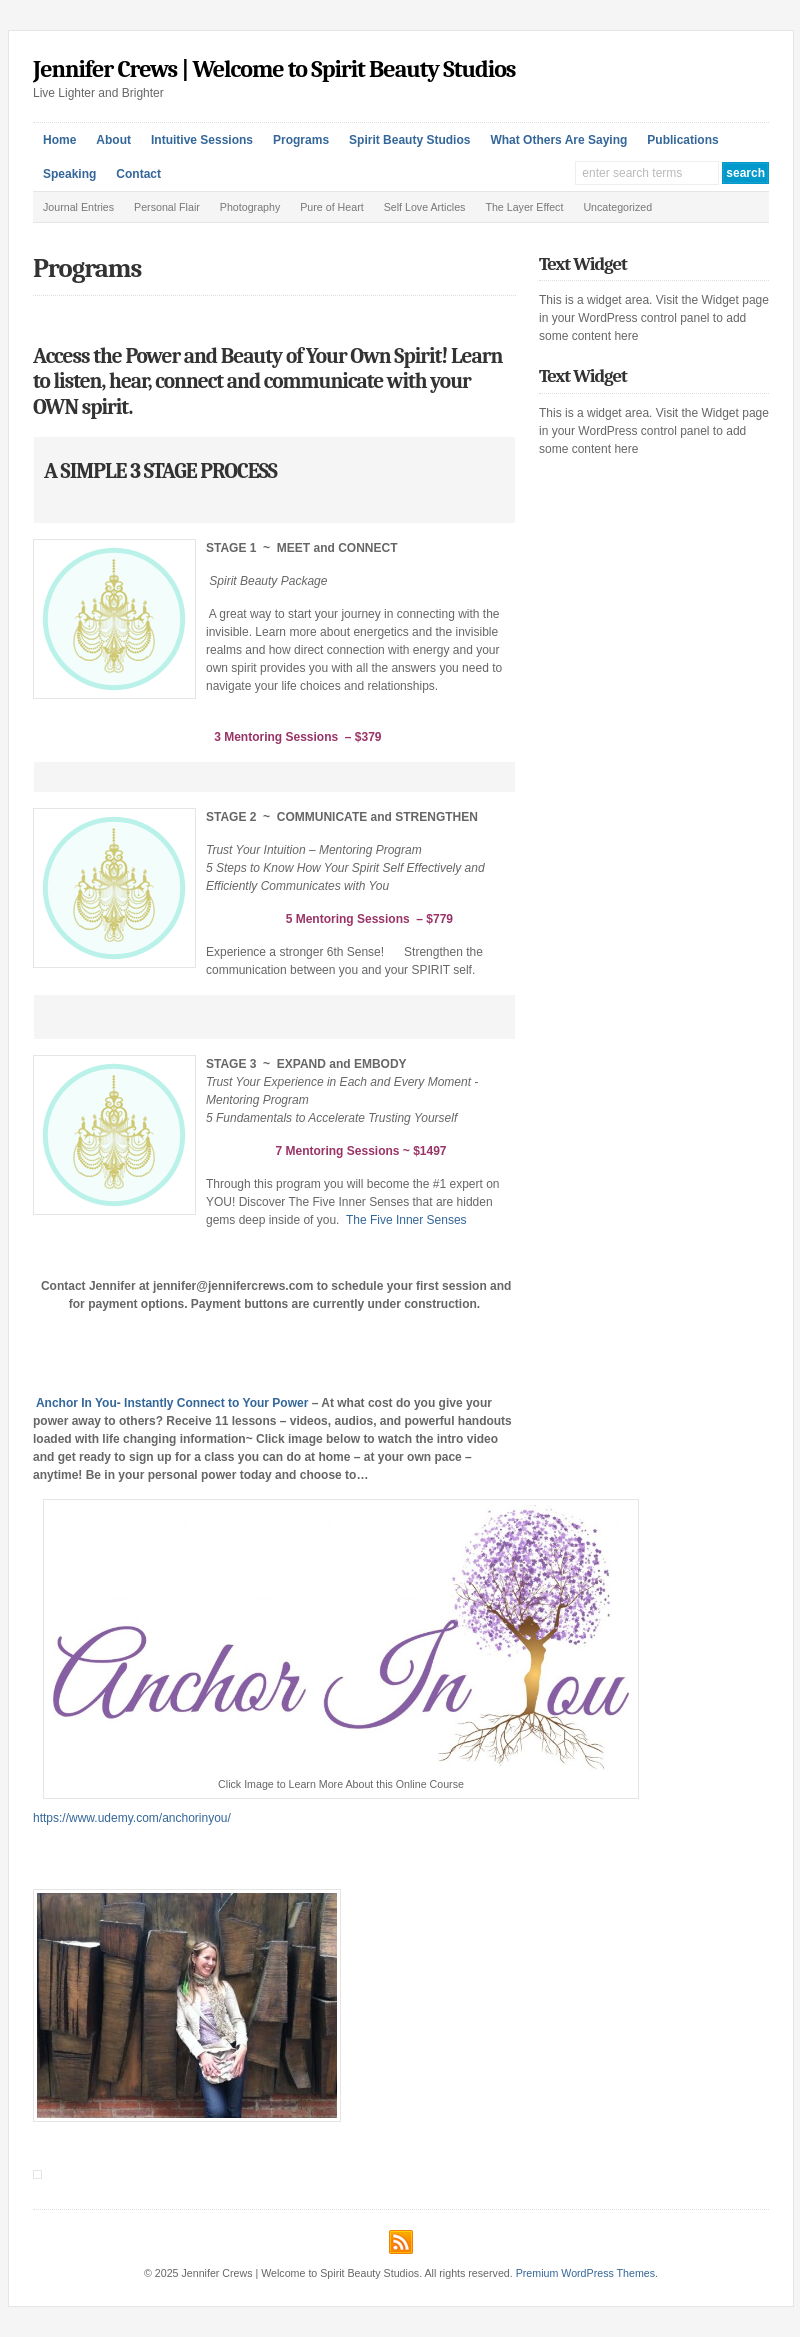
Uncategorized (617, 207)
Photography (250, 207)
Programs (301, 140)
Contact (138, 174)
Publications (682, 140)
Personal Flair (167, 207)
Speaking (69, 174)
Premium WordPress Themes (585, 2273)
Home (59, 140)
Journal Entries (78, 207)
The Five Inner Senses (406, 1220)
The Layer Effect (524, 207)
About (113, 140)
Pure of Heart (331, 207)
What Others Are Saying (558, 140)
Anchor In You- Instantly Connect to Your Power (174, 1403)
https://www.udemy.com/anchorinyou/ (132, 1818)
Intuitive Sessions (202, 140)
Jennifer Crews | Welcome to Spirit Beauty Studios (274, 69)
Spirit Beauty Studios (409, 140)
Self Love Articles (425, 207)
